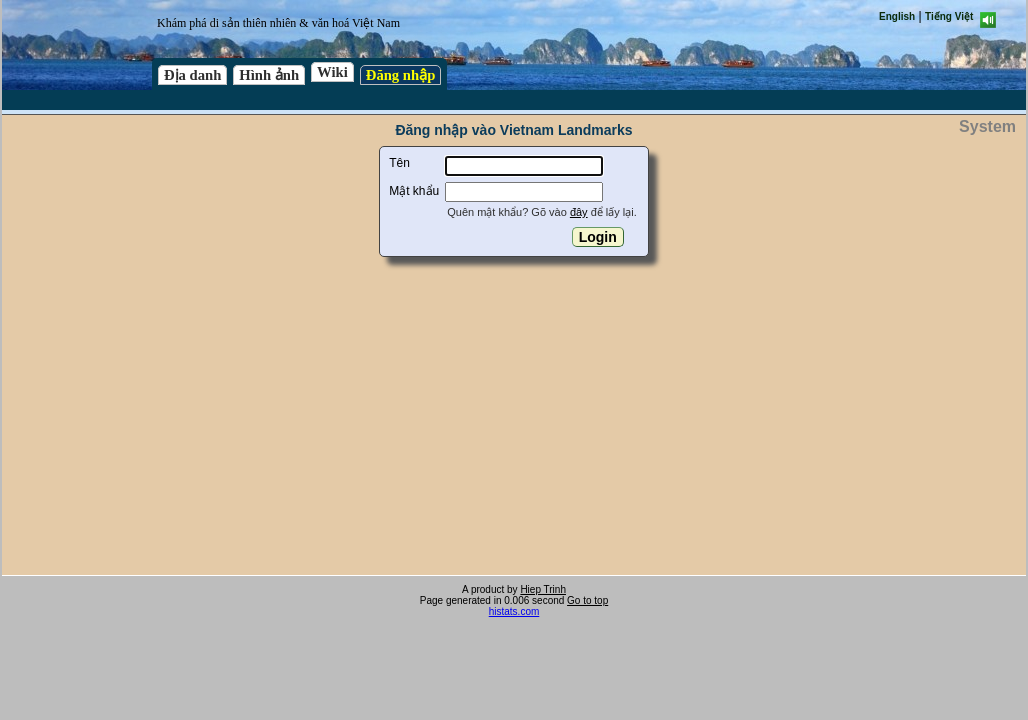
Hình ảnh (269, 75)
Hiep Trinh (543, 589)
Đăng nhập (401, 75)
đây (579, 212)
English (897, 16)
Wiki (332, 72)
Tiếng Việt (949, 16)
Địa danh (192, 75)
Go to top (587, 600)
